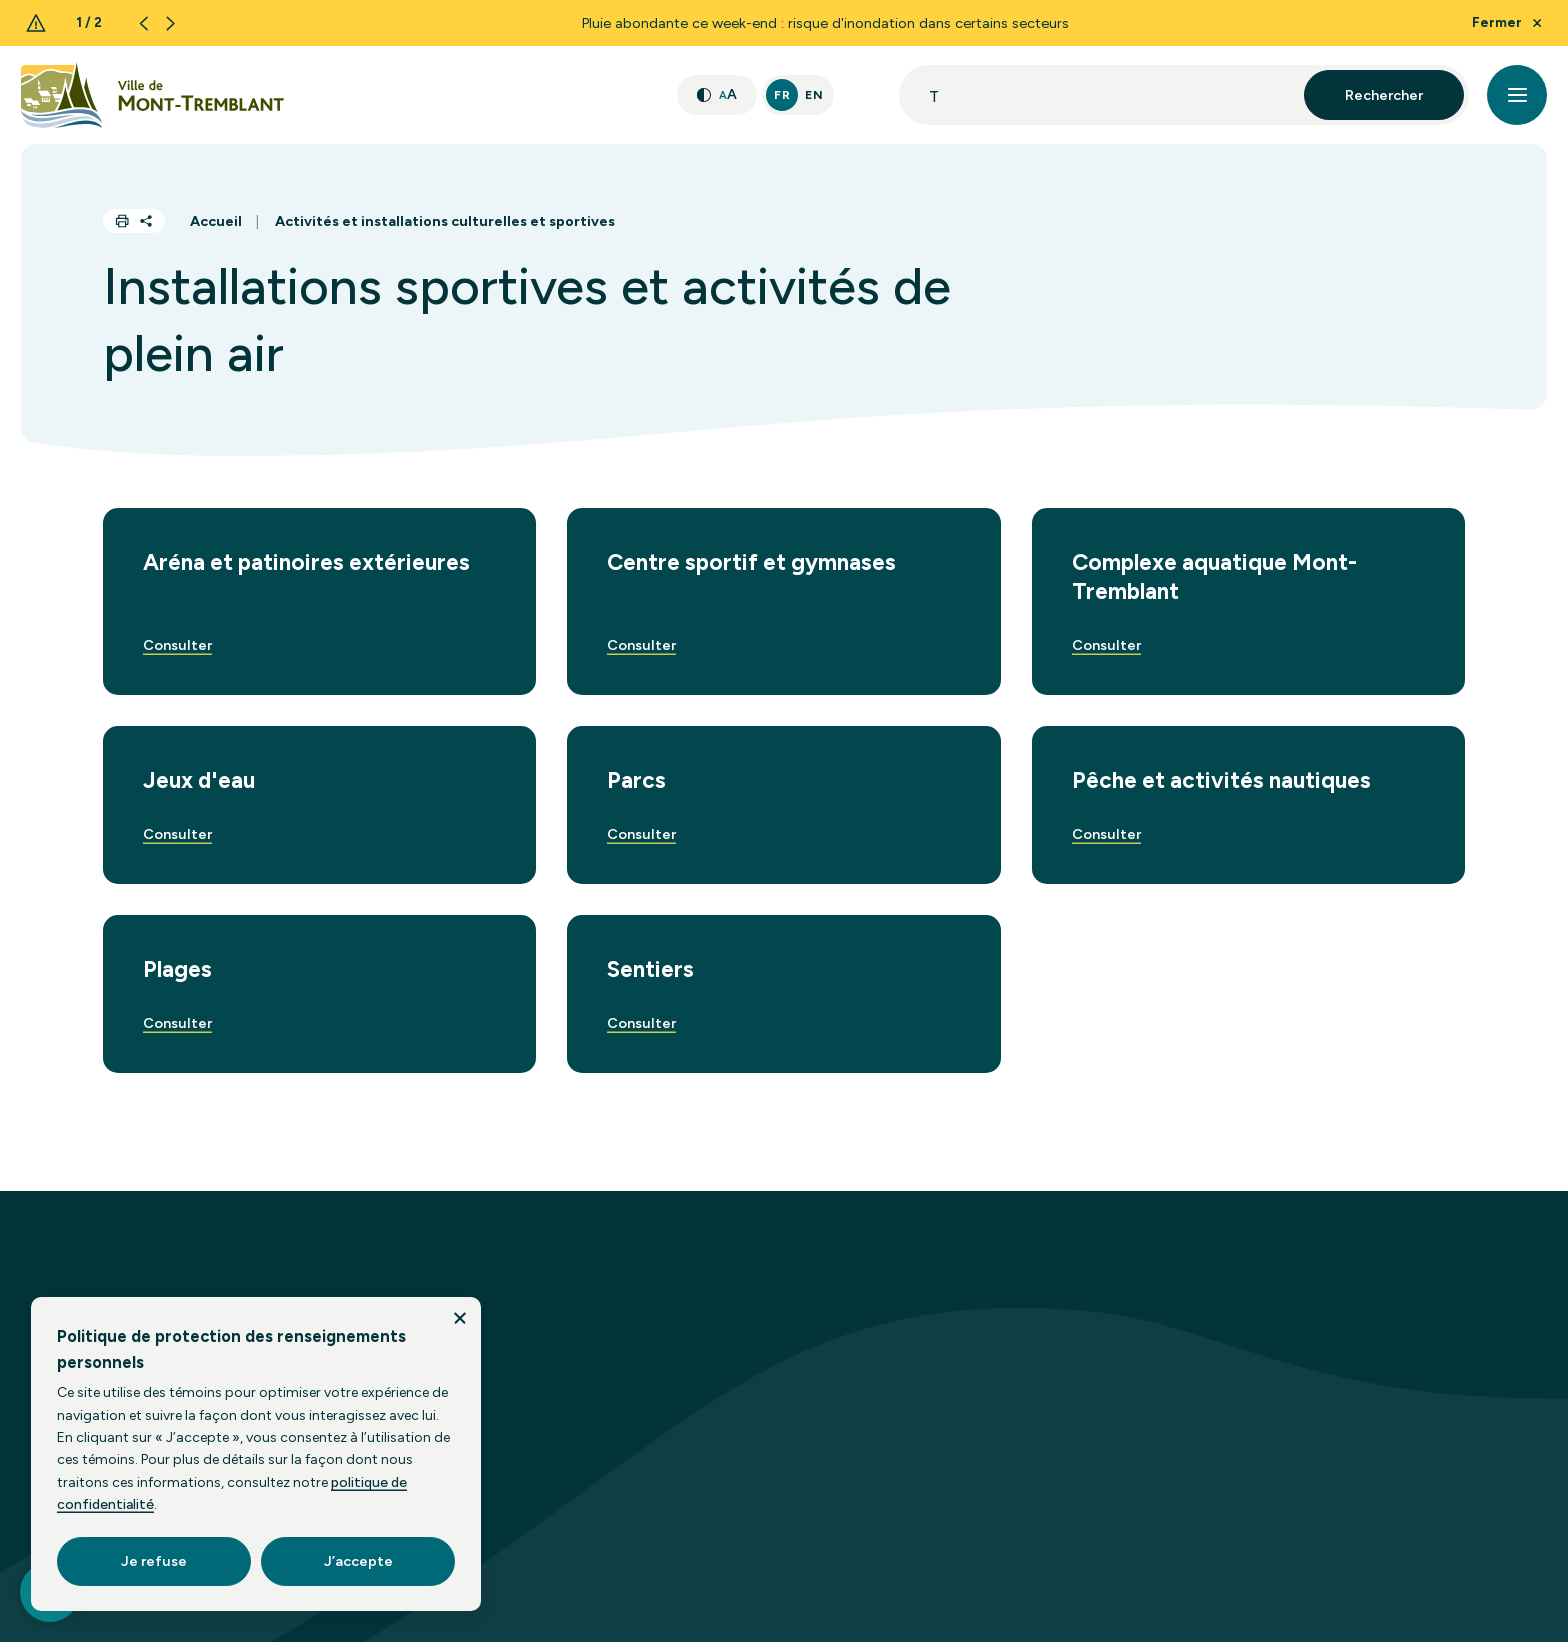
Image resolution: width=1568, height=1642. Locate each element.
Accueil (216, 221)
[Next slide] (170, 23)
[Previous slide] (143, 23)
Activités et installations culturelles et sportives (445, 221)
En (814, 94)
